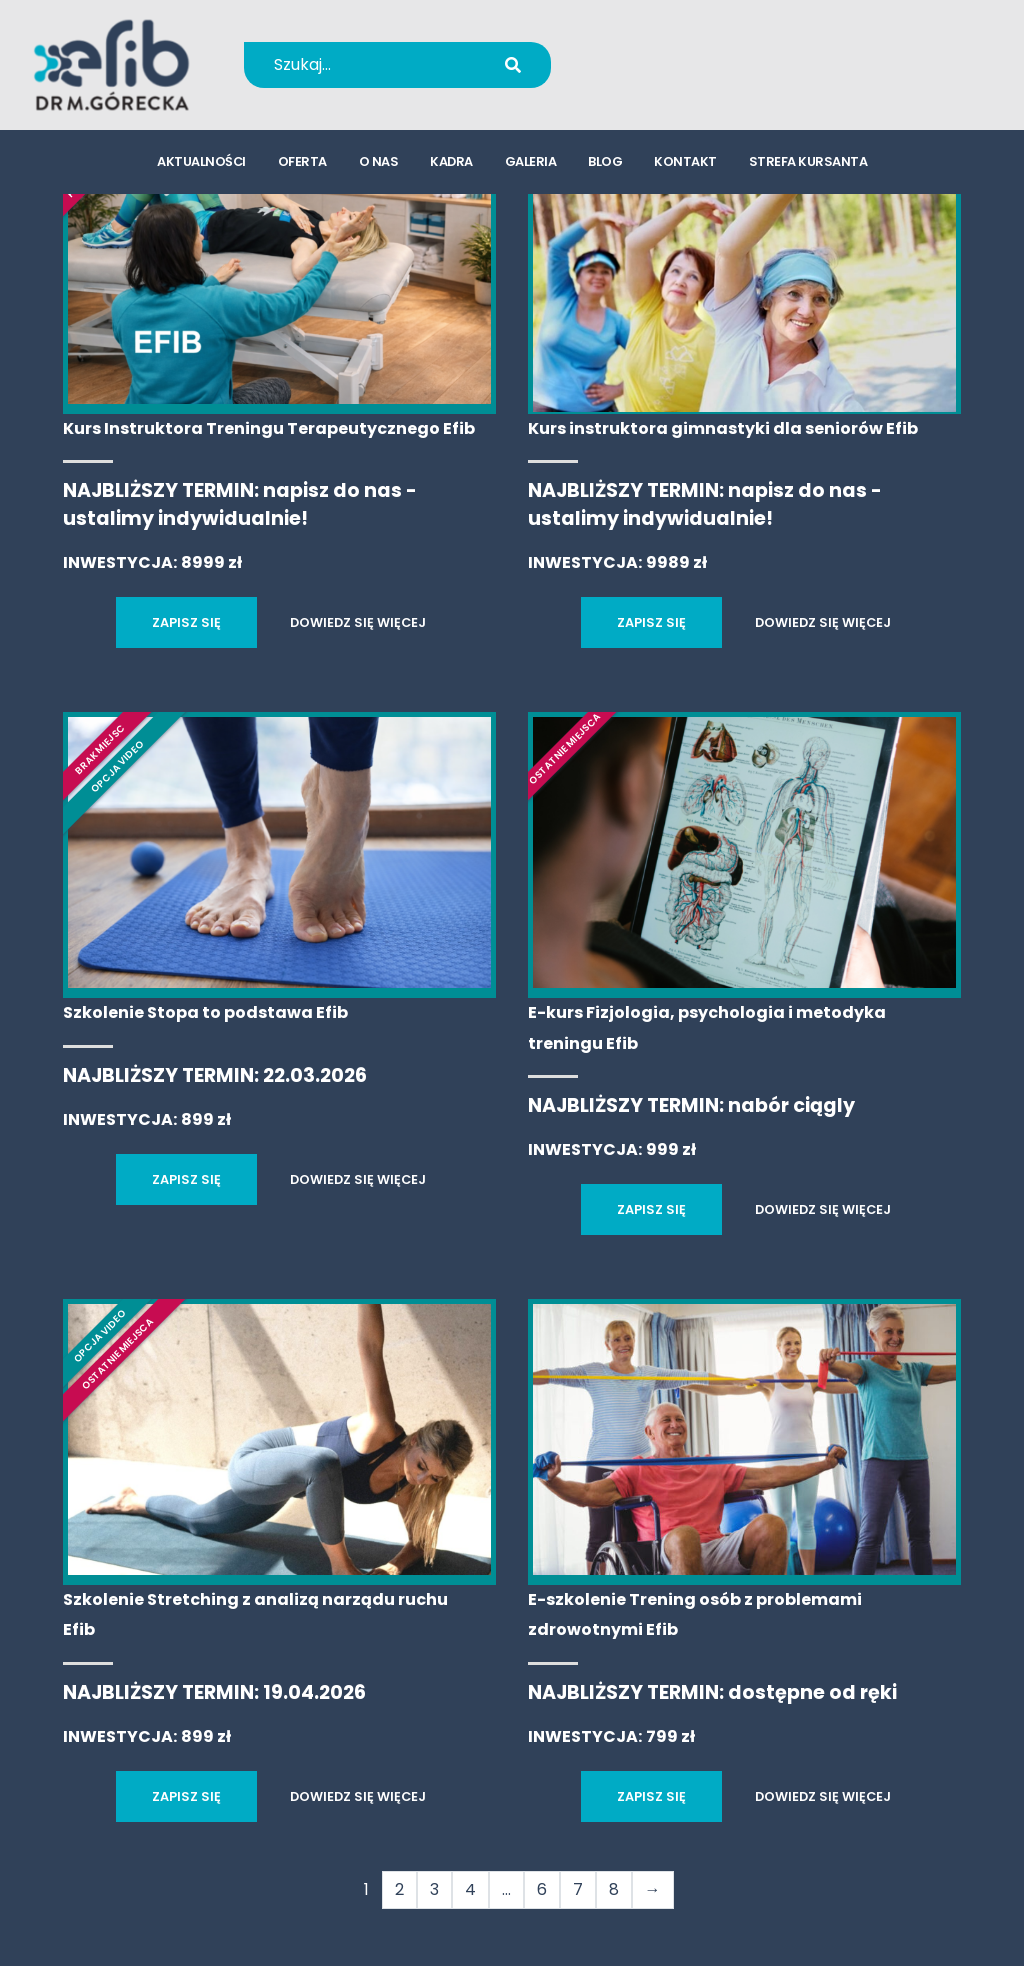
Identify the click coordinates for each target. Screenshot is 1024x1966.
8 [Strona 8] (614, 1889)
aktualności (201, 165)
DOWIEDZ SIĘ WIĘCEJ (358, 622)
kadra (451, 165)
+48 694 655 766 (702, 51)
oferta (302, 165)
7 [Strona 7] (578, 1889)
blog (605, 165)
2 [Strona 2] (399, 1889)
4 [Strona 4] (470, 1889)
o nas (379, 165)
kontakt (685, 165)
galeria (531, 165)
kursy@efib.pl (689, 77)
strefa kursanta (808, 165)
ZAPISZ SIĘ (186, 622)
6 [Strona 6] (542, 1889)
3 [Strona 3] (434, 1889)
